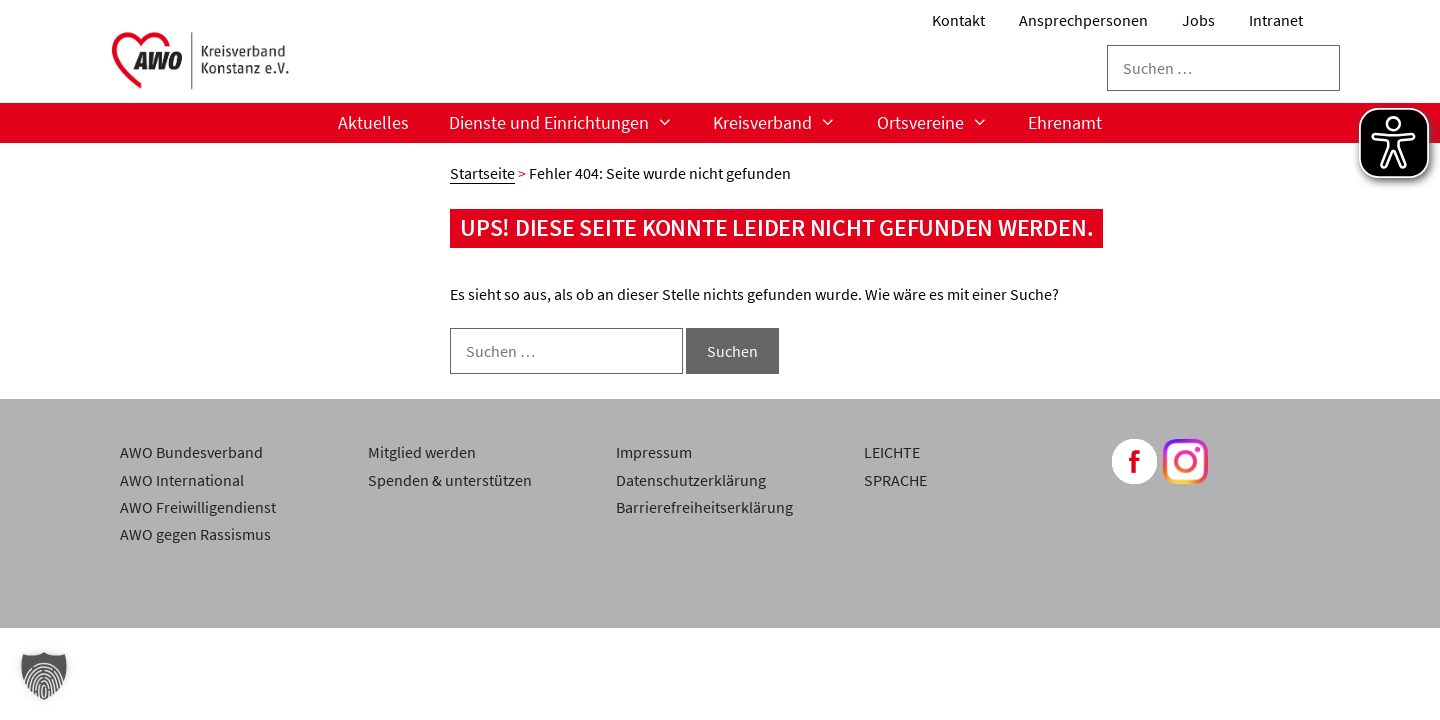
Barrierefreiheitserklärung (704, 507)
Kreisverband (784, 123)
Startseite (482, 173)
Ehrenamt (1065, 122)
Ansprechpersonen (1083, 20)
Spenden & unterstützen (450, 480)
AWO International (182, 480)
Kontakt (958, 20)
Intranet (1276, 20)
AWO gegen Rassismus (195, 534)
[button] (44, 676)
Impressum (654, 452)
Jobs (1198, 20)
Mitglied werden (422, 452)
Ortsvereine (942, 123)
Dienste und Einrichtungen (571, 123)
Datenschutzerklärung (691, 480)
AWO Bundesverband (191, 452)
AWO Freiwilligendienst (198, 507)
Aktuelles (373, 122)
